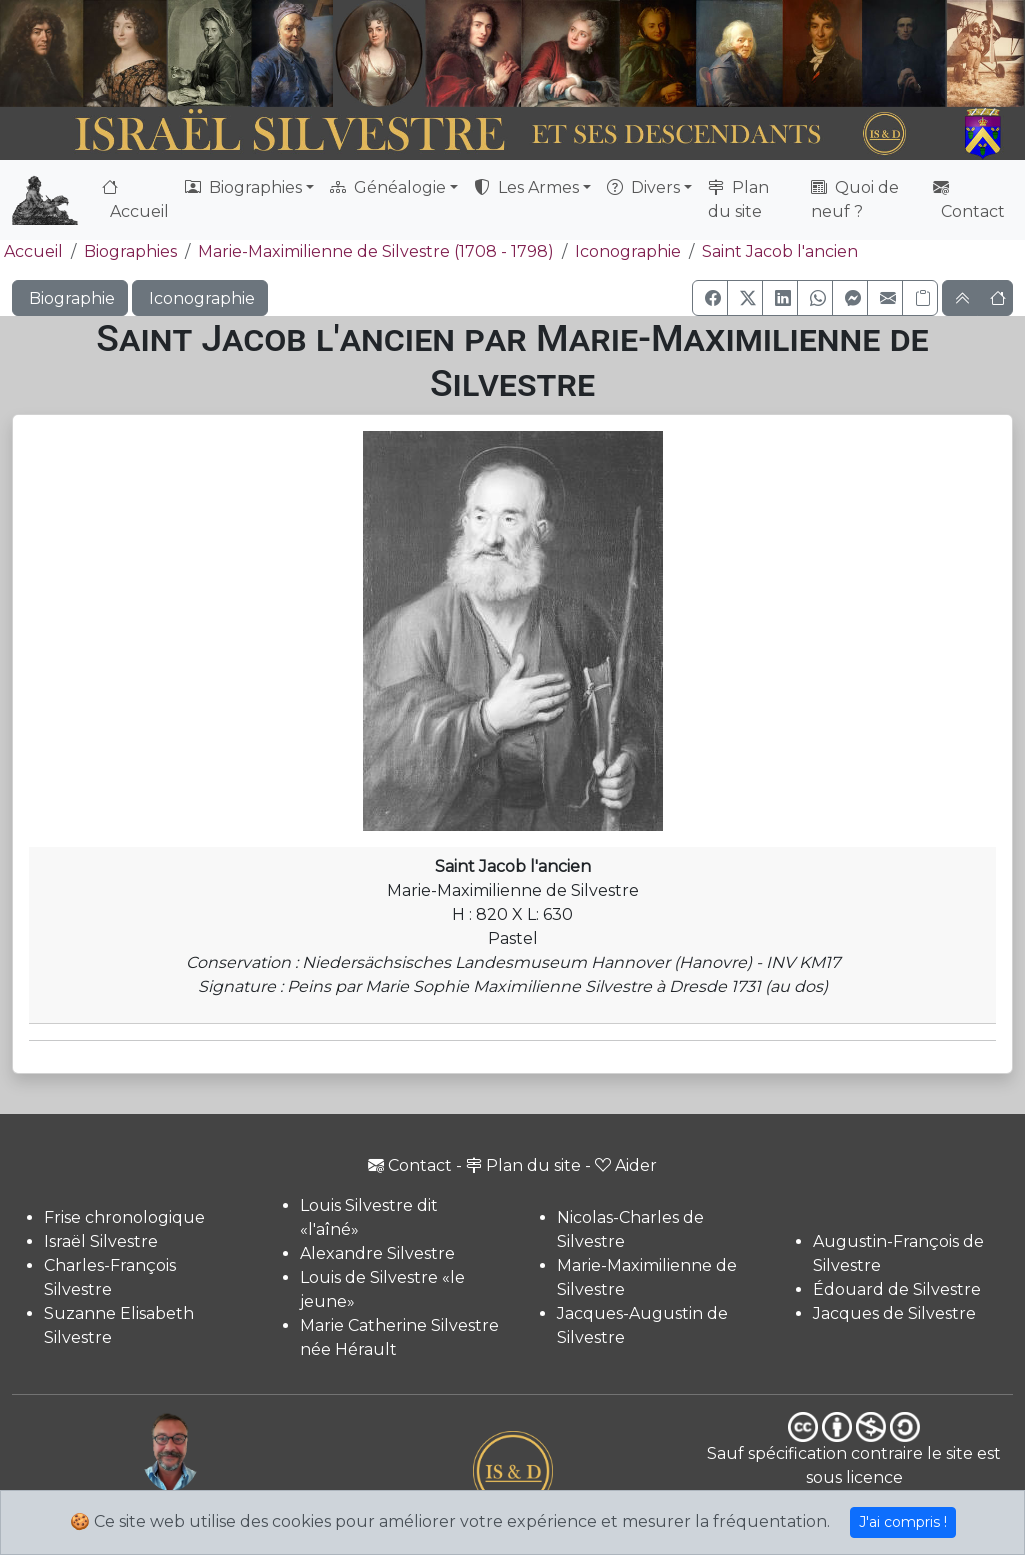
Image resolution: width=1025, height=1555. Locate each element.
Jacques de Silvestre (894, 1313)
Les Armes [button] (526, 187)
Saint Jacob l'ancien (780, 251)
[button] (710, 298)
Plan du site (738, 199)
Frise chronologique (124, 1217)
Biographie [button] (70, 298)
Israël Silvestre (101, 1241)
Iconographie (628, 251)
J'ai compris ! (903, 1522)
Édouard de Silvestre (897, 1289)
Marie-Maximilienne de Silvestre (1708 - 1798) (376, 251)
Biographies (130, 251)
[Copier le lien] (920, 298)
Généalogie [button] (388, 187)
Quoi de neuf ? (855, 199)
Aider (626, 1165)
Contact (969, 199)
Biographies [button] (243, 187)
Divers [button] (643, 187)
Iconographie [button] (200, 298)
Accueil (135, 199)
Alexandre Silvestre (377, 1253)
